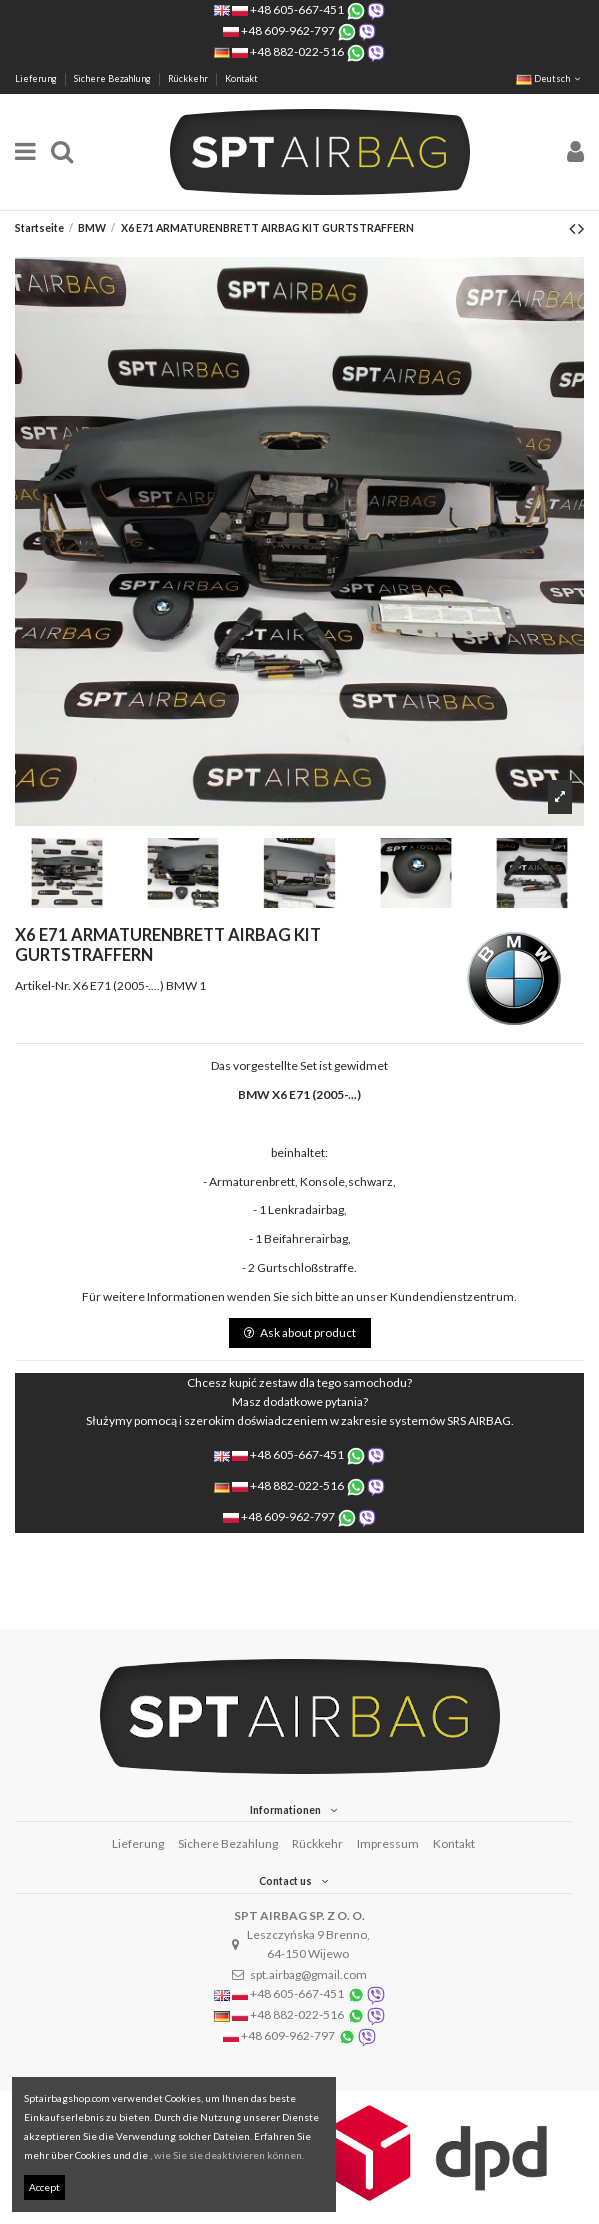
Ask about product (300, 1332)
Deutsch (550, 78)
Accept (44, 2187)
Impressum (388, 1843)
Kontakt (241, 78)
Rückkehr (189, 78)
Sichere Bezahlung (113, 78)
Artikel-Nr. (43, 985)
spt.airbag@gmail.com (308, 1974)
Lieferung (37, 78)
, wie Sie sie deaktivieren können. (227, 2155)
